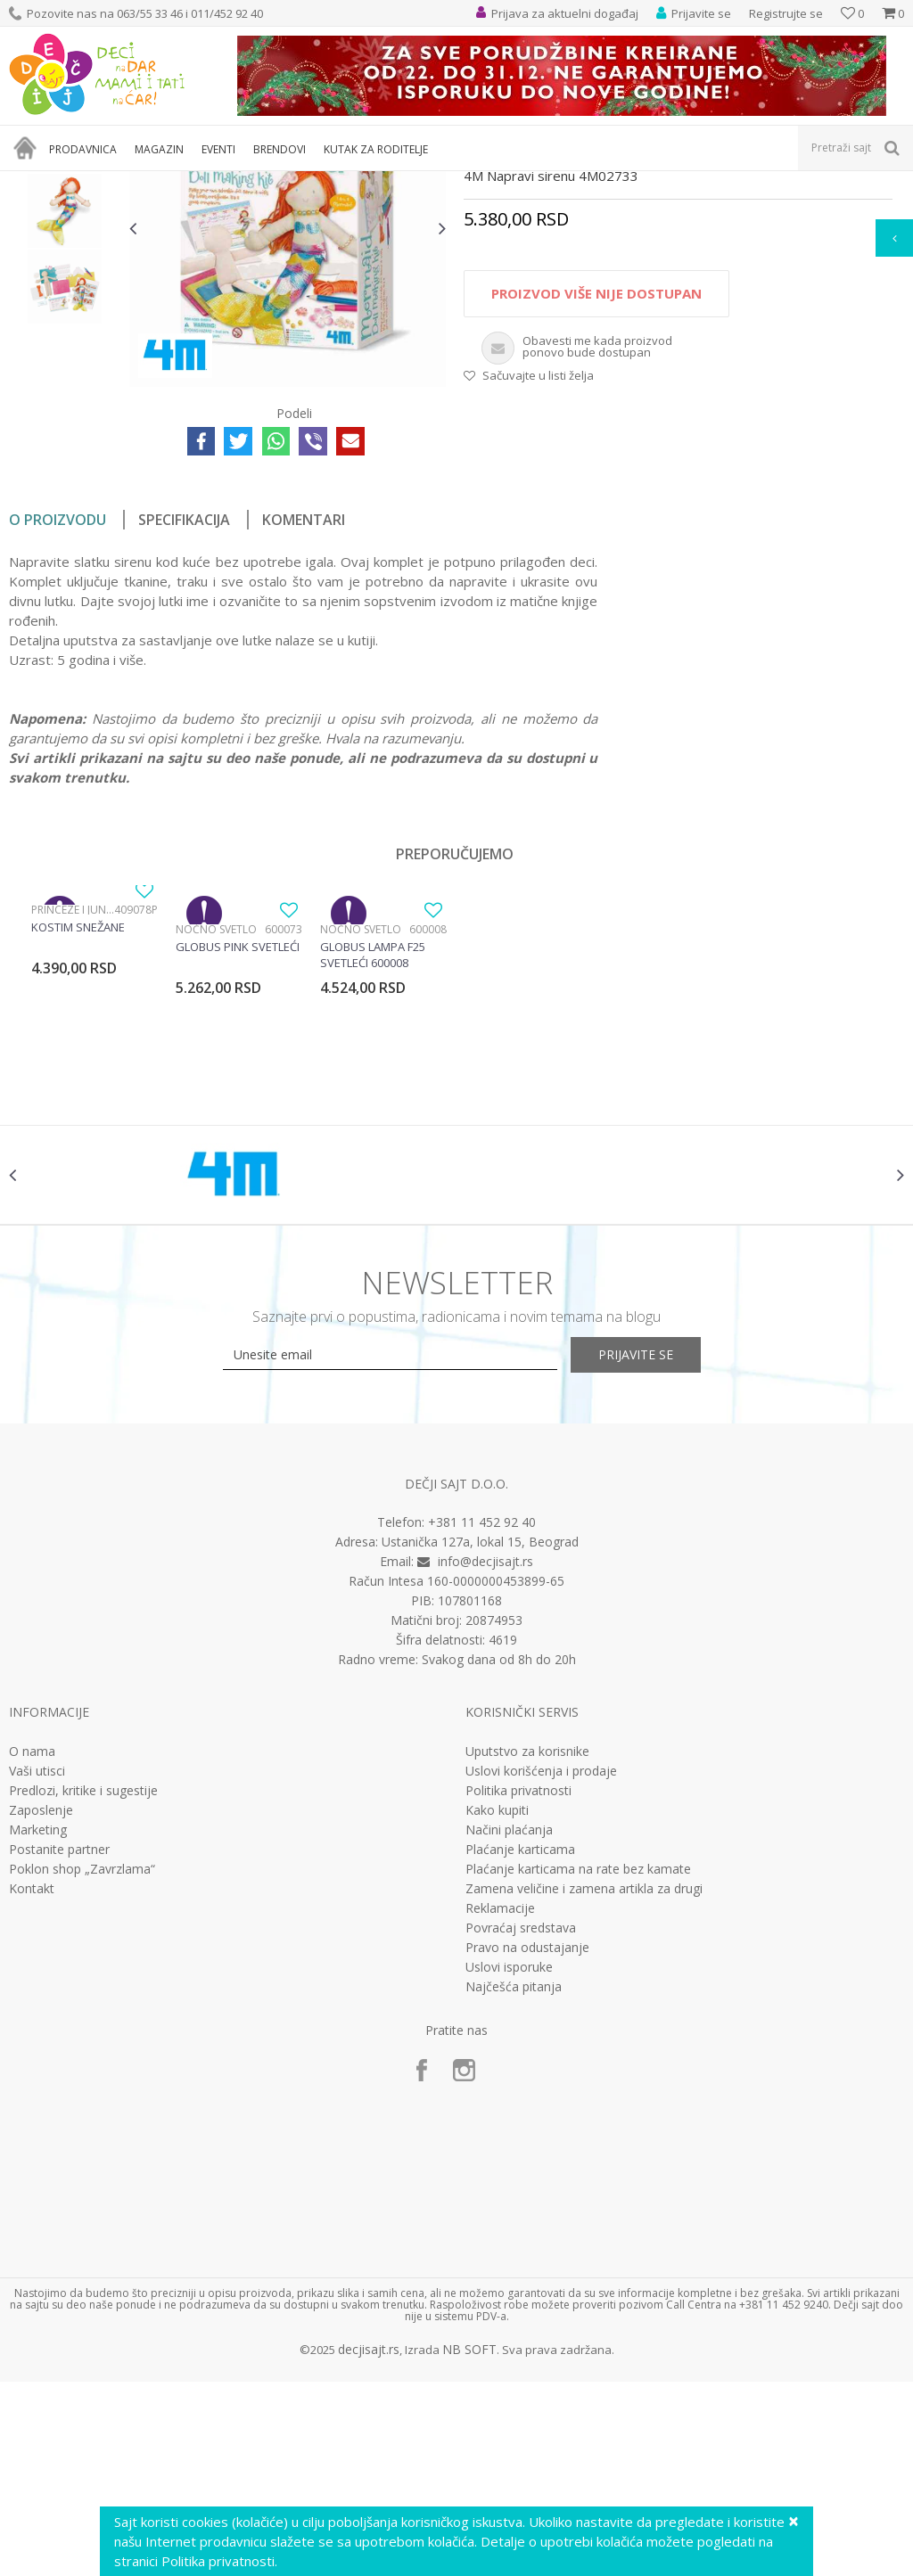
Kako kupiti (497, 2004)
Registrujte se (786, 13)
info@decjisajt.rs (485, 1755)
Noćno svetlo (216, 1109)
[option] (64, 315)
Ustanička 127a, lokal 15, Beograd (480, 1735)
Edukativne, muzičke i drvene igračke (310, 182)
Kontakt (31, 2082)
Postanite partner (59, 2043)
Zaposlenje (41, 2004)
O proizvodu (57, 700)
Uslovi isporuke (509, 2161)
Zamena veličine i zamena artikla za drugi (584, 2082)
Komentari (303, 700)
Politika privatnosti (518, 1984)
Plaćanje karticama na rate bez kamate (578, 2062)
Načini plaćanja (509, 2023)
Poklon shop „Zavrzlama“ (82, 2062)
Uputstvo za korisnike (527, 1945)
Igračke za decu (166, 182)
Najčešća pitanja (513, 2180)
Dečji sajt (31, 182)
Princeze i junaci (72, 1090)
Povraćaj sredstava (520, 2121)
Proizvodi (91, 182)
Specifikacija (184, 700)
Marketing (38, 2023)
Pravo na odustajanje (527, 2141)
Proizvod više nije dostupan (596, 473)
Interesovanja (449, 182)
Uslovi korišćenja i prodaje (541, 1964)
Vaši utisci (37, 1964)
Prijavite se (652, 1548)
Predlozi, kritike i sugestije (83, 1984)
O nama (32, 1945)
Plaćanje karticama (520, 2043)
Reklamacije (500, 2102)
